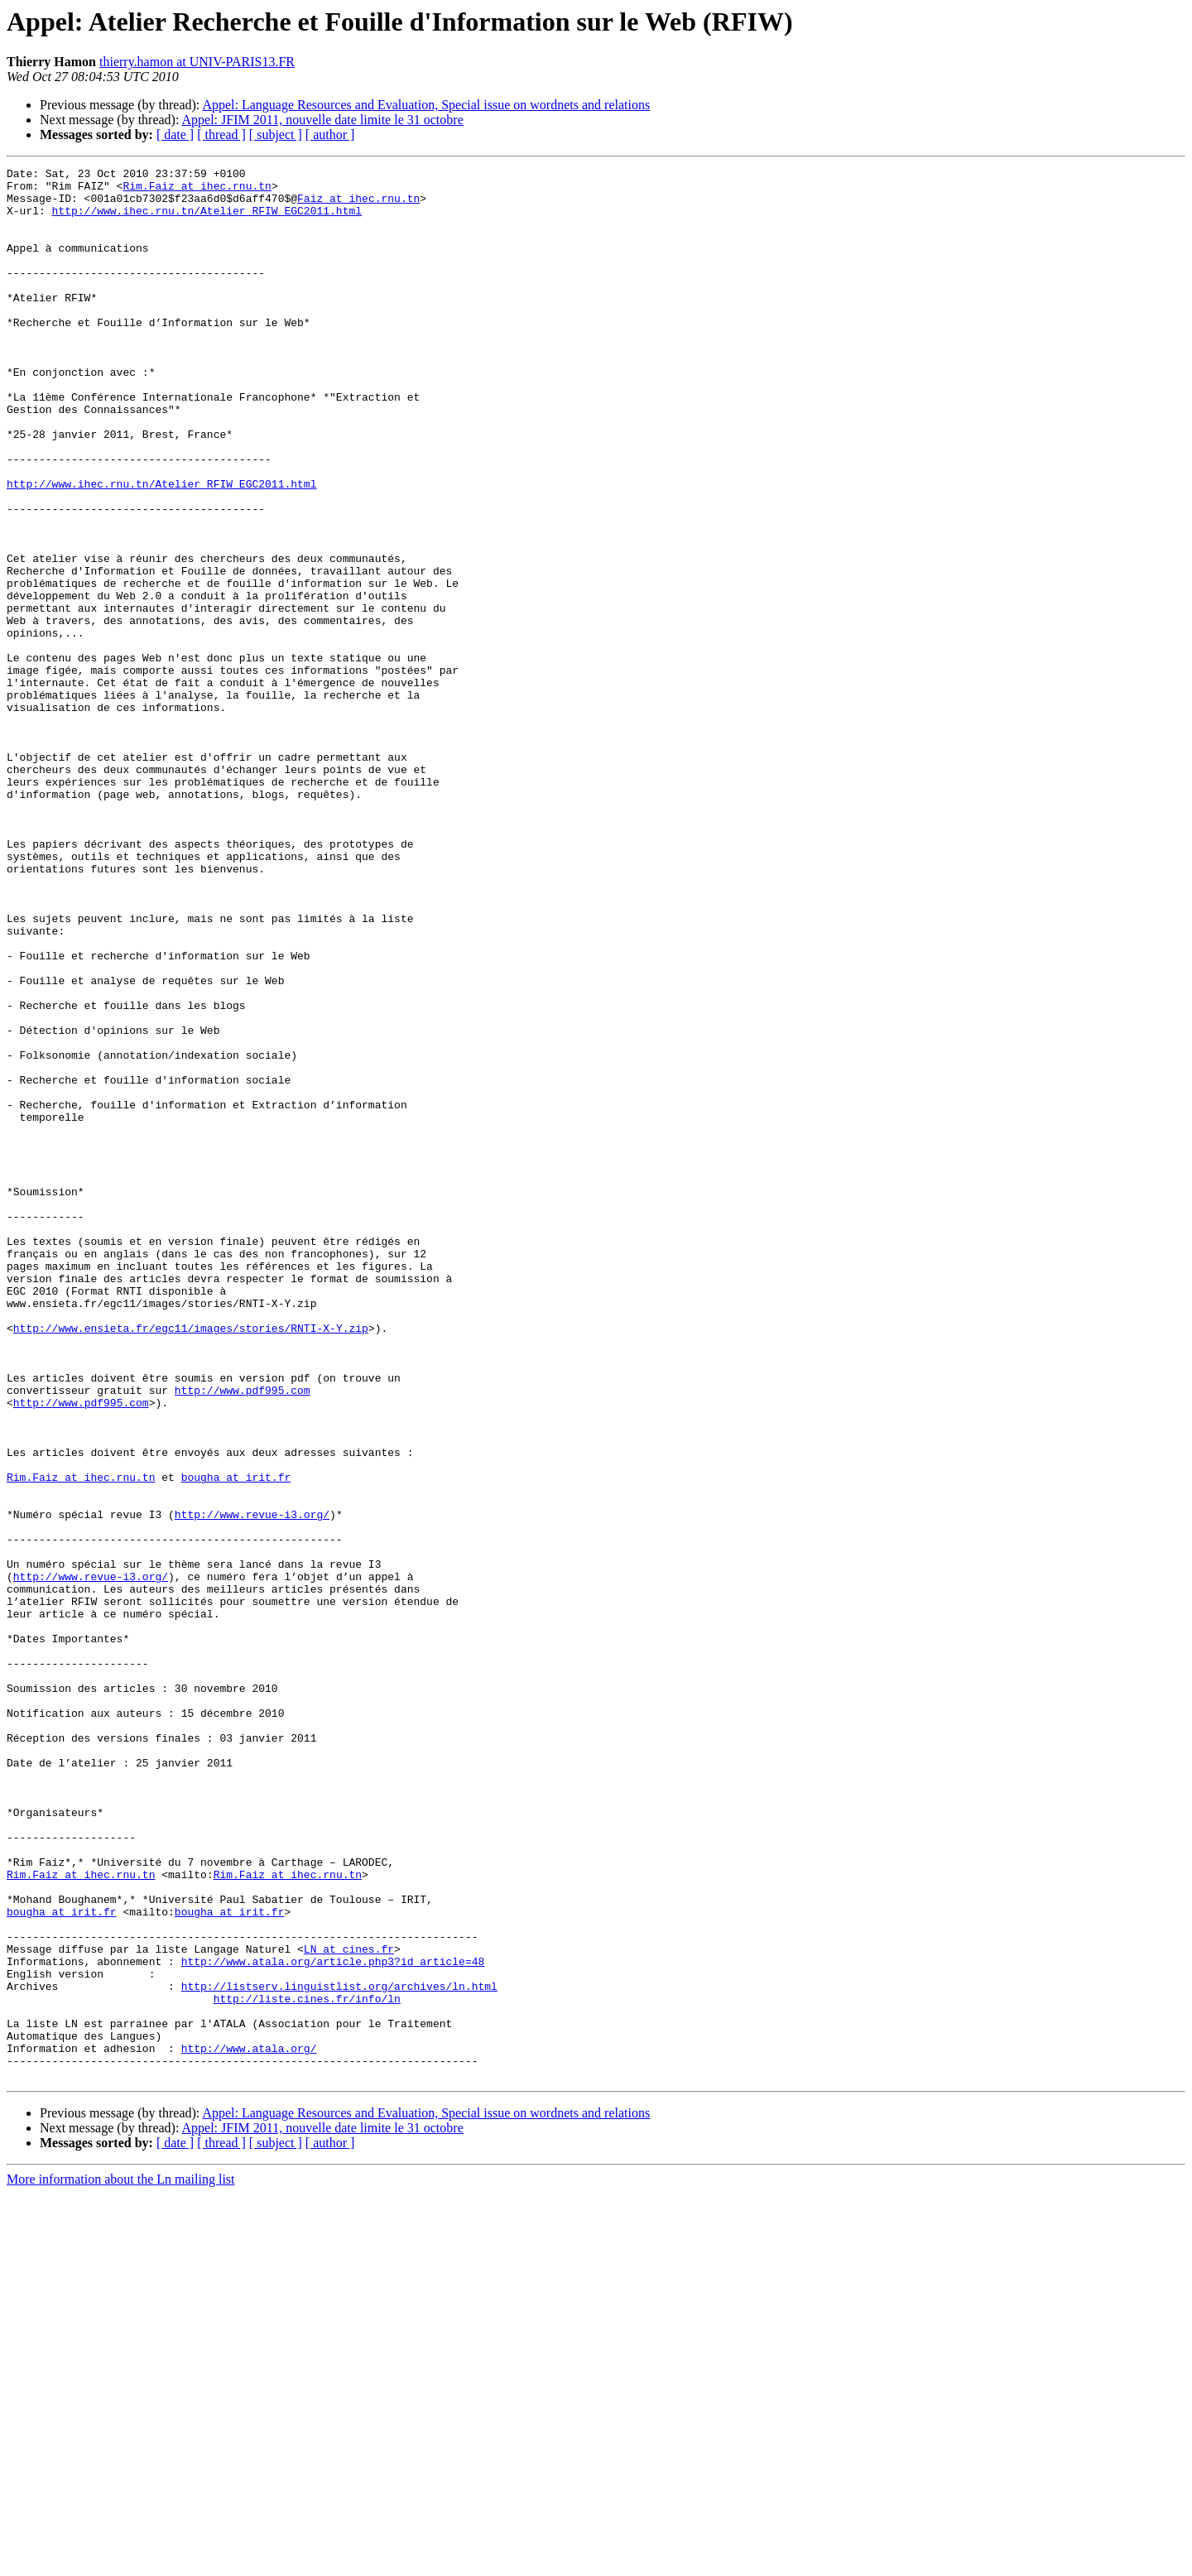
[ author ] (330, 134)
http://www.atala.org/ (249, 2425)
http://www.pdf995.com (242, 1635)
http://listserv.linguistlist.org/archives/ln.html (339, 2350)
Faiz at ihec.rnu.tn (358, 205)
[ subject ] (275, 134)
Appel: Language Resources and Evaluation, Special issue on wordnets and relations (426, 105)
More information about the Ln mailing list (121, 2561)
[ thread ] (221, 134)
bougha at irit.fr (236, 1740)
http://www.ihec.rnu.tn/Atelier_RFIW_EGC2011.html (207, 220)
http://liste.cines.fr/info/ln (307, 2365)
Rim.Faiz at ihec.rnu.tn (197, 190)
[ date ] (175, 134)
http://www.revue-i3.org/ (252, 1784)
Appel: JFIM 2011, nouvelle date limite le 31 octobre (323, 120)
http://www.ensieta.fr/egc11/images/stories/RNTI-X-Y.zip (190, 1561)
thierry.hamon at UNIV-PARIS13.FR (197, 62)
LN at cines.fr (349, 2306)
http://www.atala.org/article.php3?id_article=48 (333, 2321)
